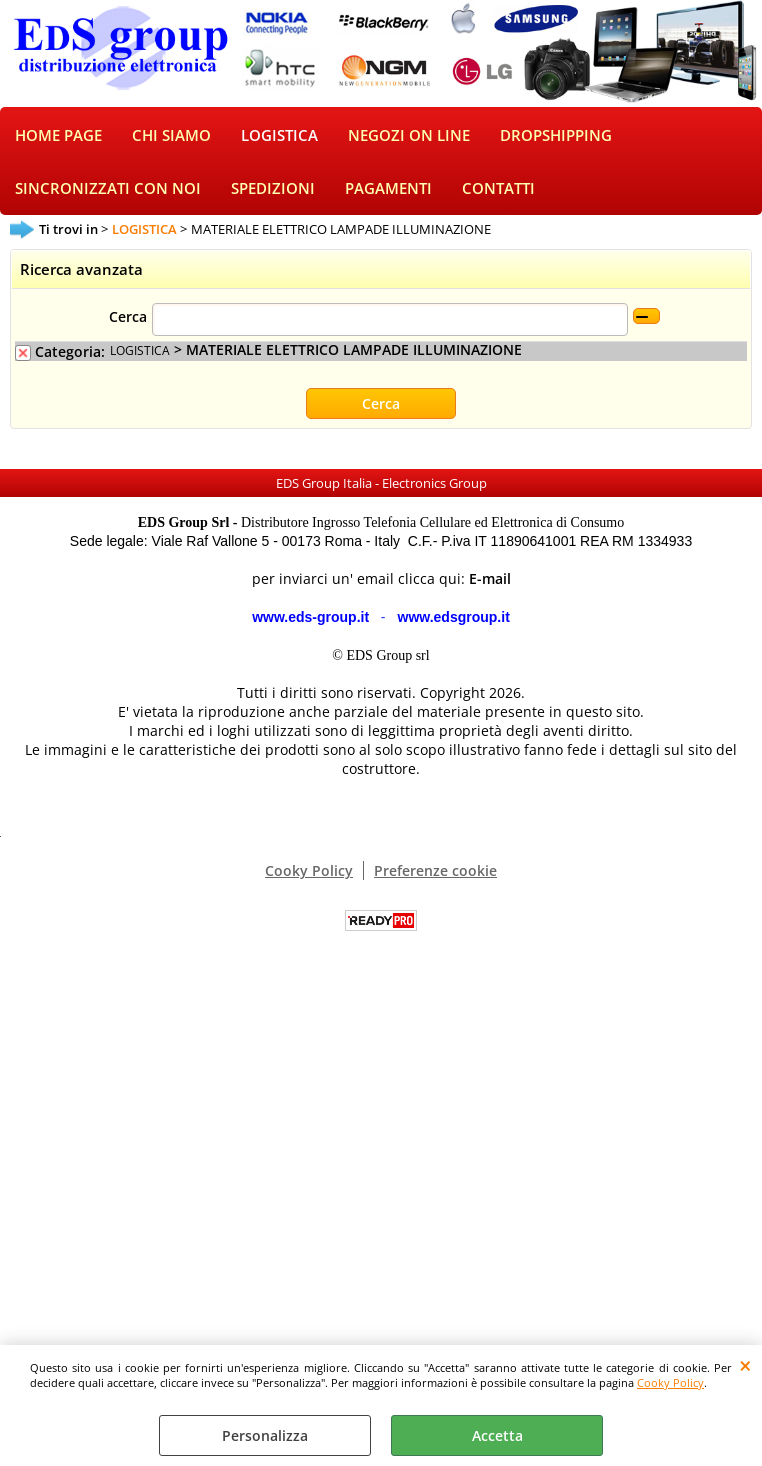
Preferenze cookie (435, 870)
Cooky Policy (670, 1382)
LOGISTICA (279, 135)
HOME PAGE (58, 135)
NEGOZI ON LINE (409, 135)
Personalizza (265, 1435)
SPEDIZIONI (273, 188)
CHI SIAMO (171, 135)
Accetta (497, 1435)
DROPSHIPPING (556, 135)
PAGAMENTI (388, 188)
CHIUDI (745, 1365)
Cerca (128, 316)
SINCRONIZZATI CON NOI (108, 188)
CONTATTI (498, 188)
